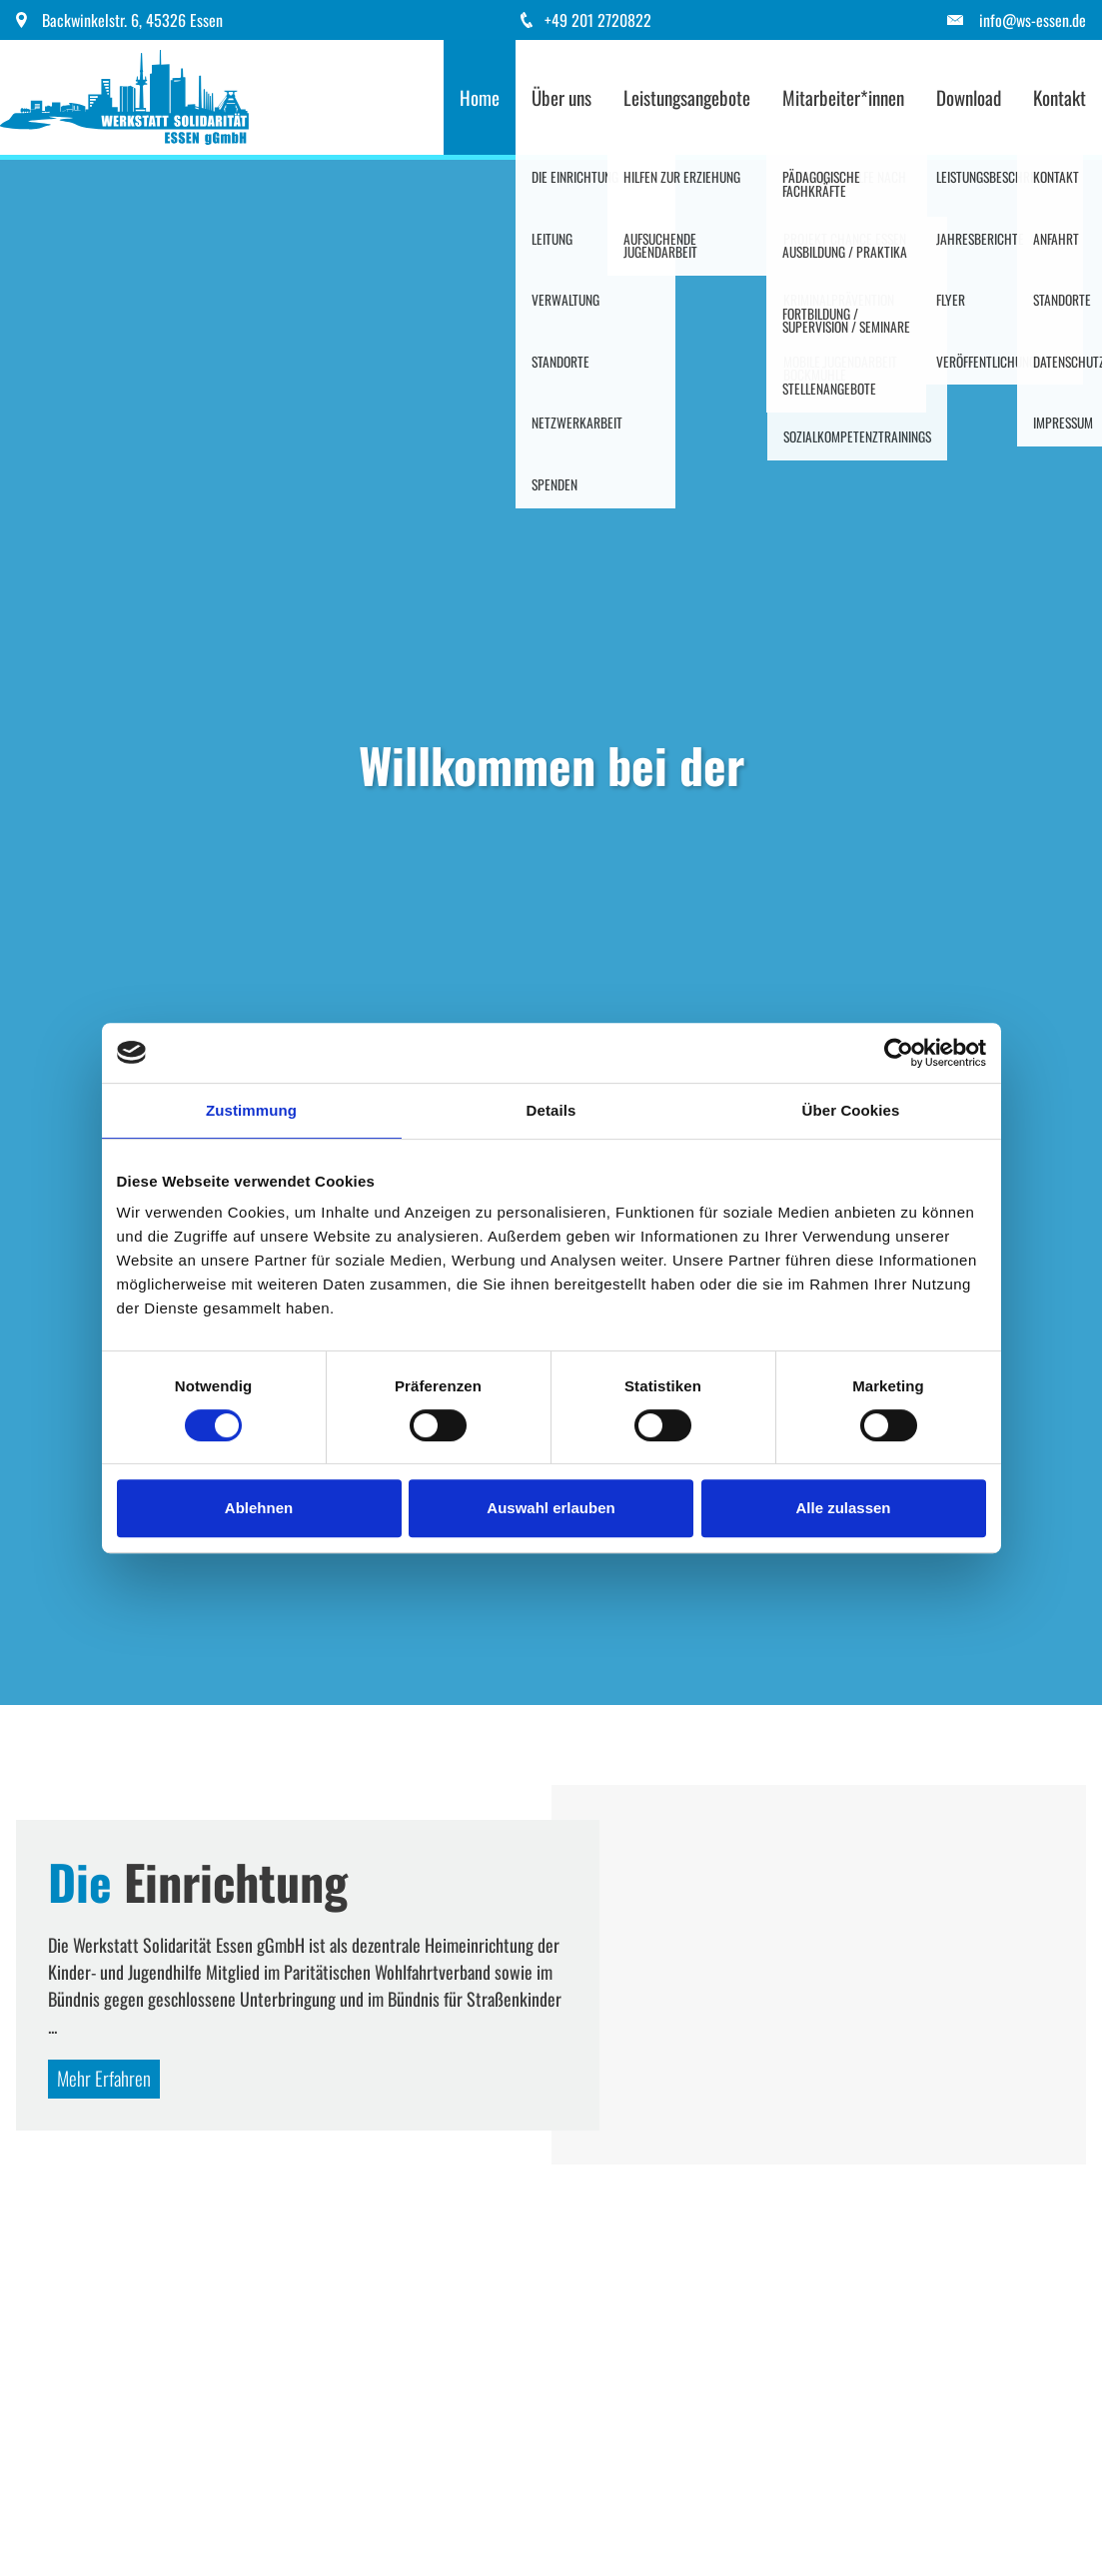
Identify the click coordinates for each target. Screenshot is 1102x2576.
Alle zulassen (842, 1507)
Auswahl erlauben (550, 1507)
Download (968, 97)
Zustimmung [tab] (251, 1110)
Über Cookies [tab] (851, 1110)
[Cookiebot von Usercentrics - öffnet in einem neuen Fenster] (898, 1053)
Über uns (561, 97)
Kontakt (1059, 97)
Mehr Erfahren (104, 2078)
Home (480, 97)
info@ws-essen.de (1032, 20)
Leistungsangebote (686, 97)
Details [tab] (551, 1110)
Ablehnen (259, 1507)
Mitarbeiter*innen (843, 97)
